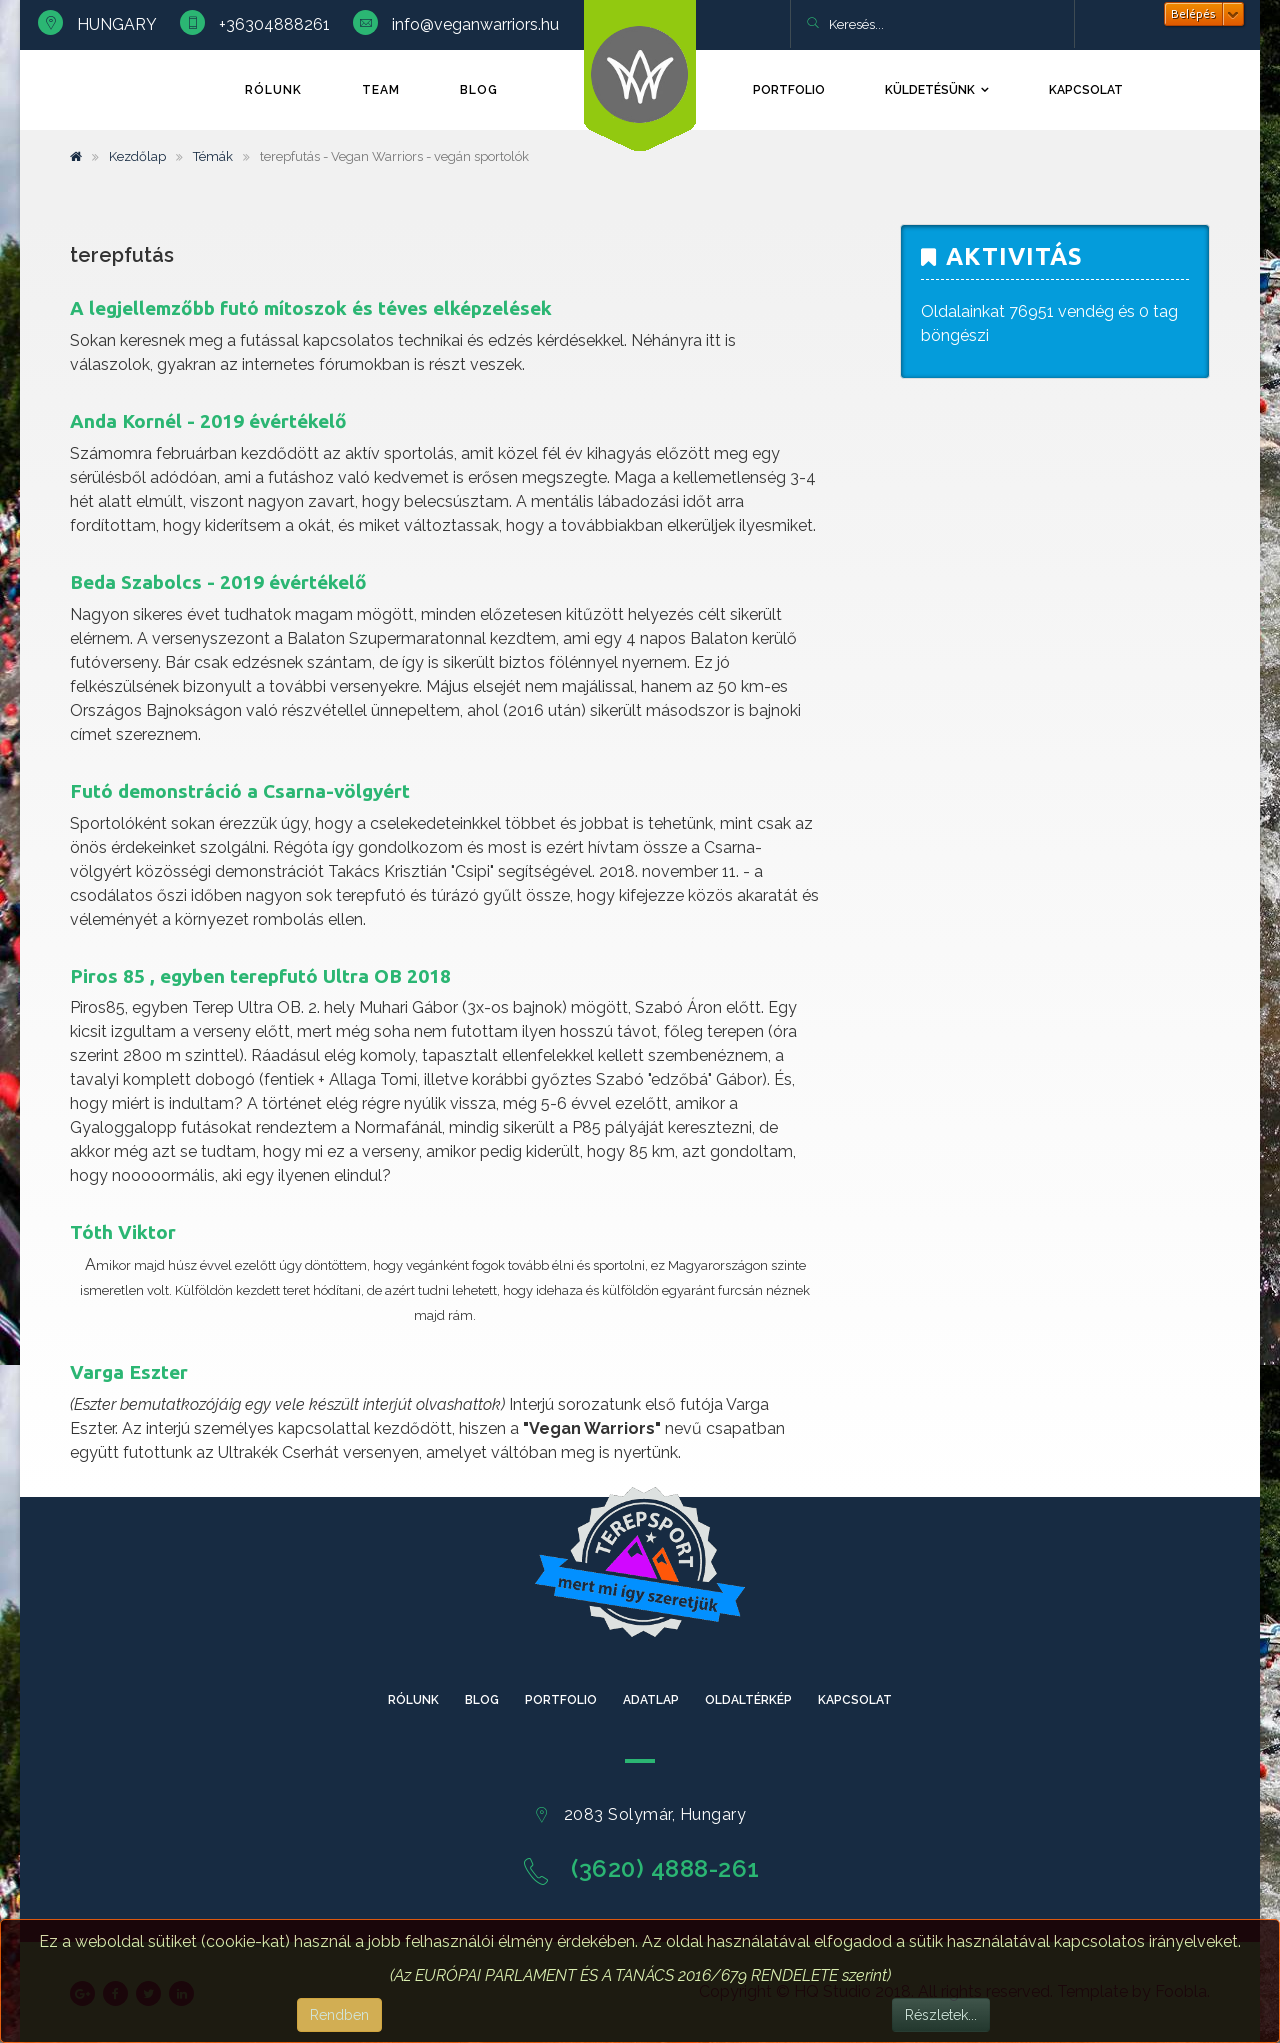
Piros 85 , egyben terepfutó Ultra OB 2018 (260, 976)
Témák (213, 156)
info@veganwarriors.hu (475, 24)
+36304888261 (274, 24)
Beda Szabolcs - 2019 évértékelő (218, 582)
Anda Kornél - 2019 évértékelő (208, 421)
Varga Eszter (129, 1372)
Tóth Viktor (123, 1232)
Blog (479, 90)
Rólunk (273, 90)
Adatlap (651, 1700)
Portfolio (789, 90)
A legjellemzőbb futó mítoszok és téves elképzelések (311, 308)
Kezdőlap (137, 156)
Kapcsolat (1086, 90)
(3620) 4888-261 (665, 1868)
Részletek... (941, 2015)
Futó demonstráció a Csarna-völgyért (240, 791)
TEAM (381, 90)
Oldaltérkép (748, 1700)
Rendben (339, 2015)
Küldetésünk (930, 90)
